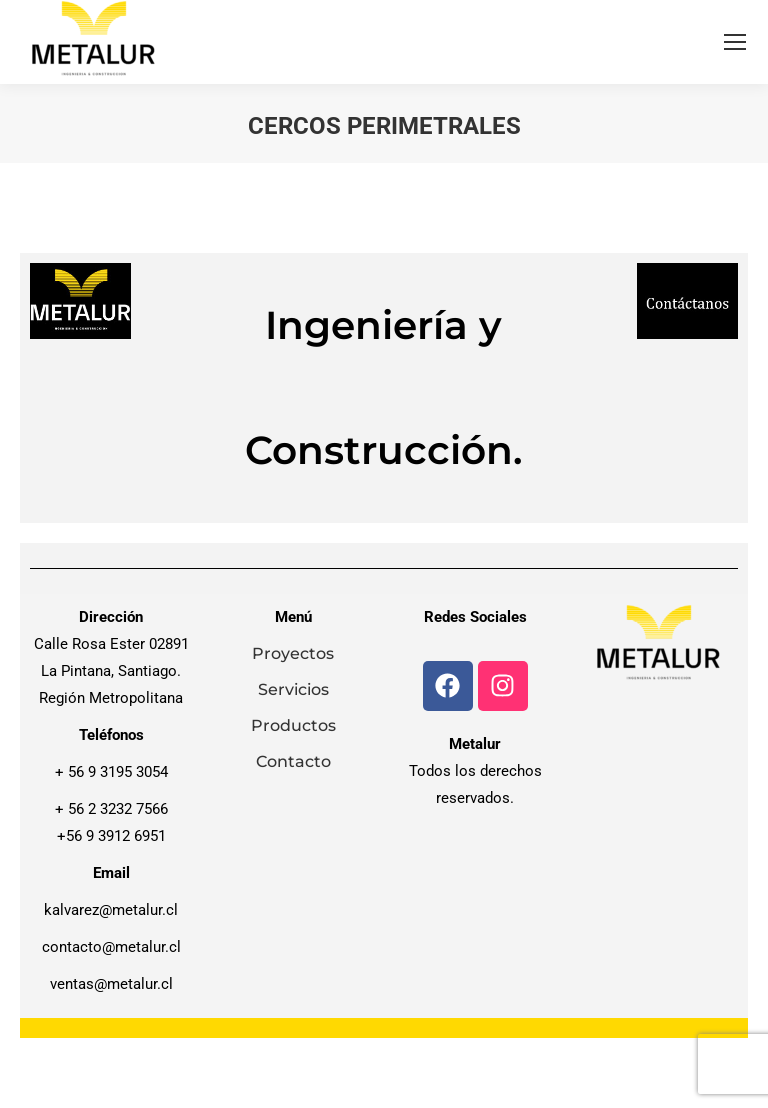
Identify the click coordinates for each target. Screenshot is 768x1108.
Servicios (293, 689)
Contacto (293, 761)
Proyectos (293, 653)
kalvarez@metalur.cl (111, 910)
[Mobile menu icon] (735, 42)
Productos (293, 725)
